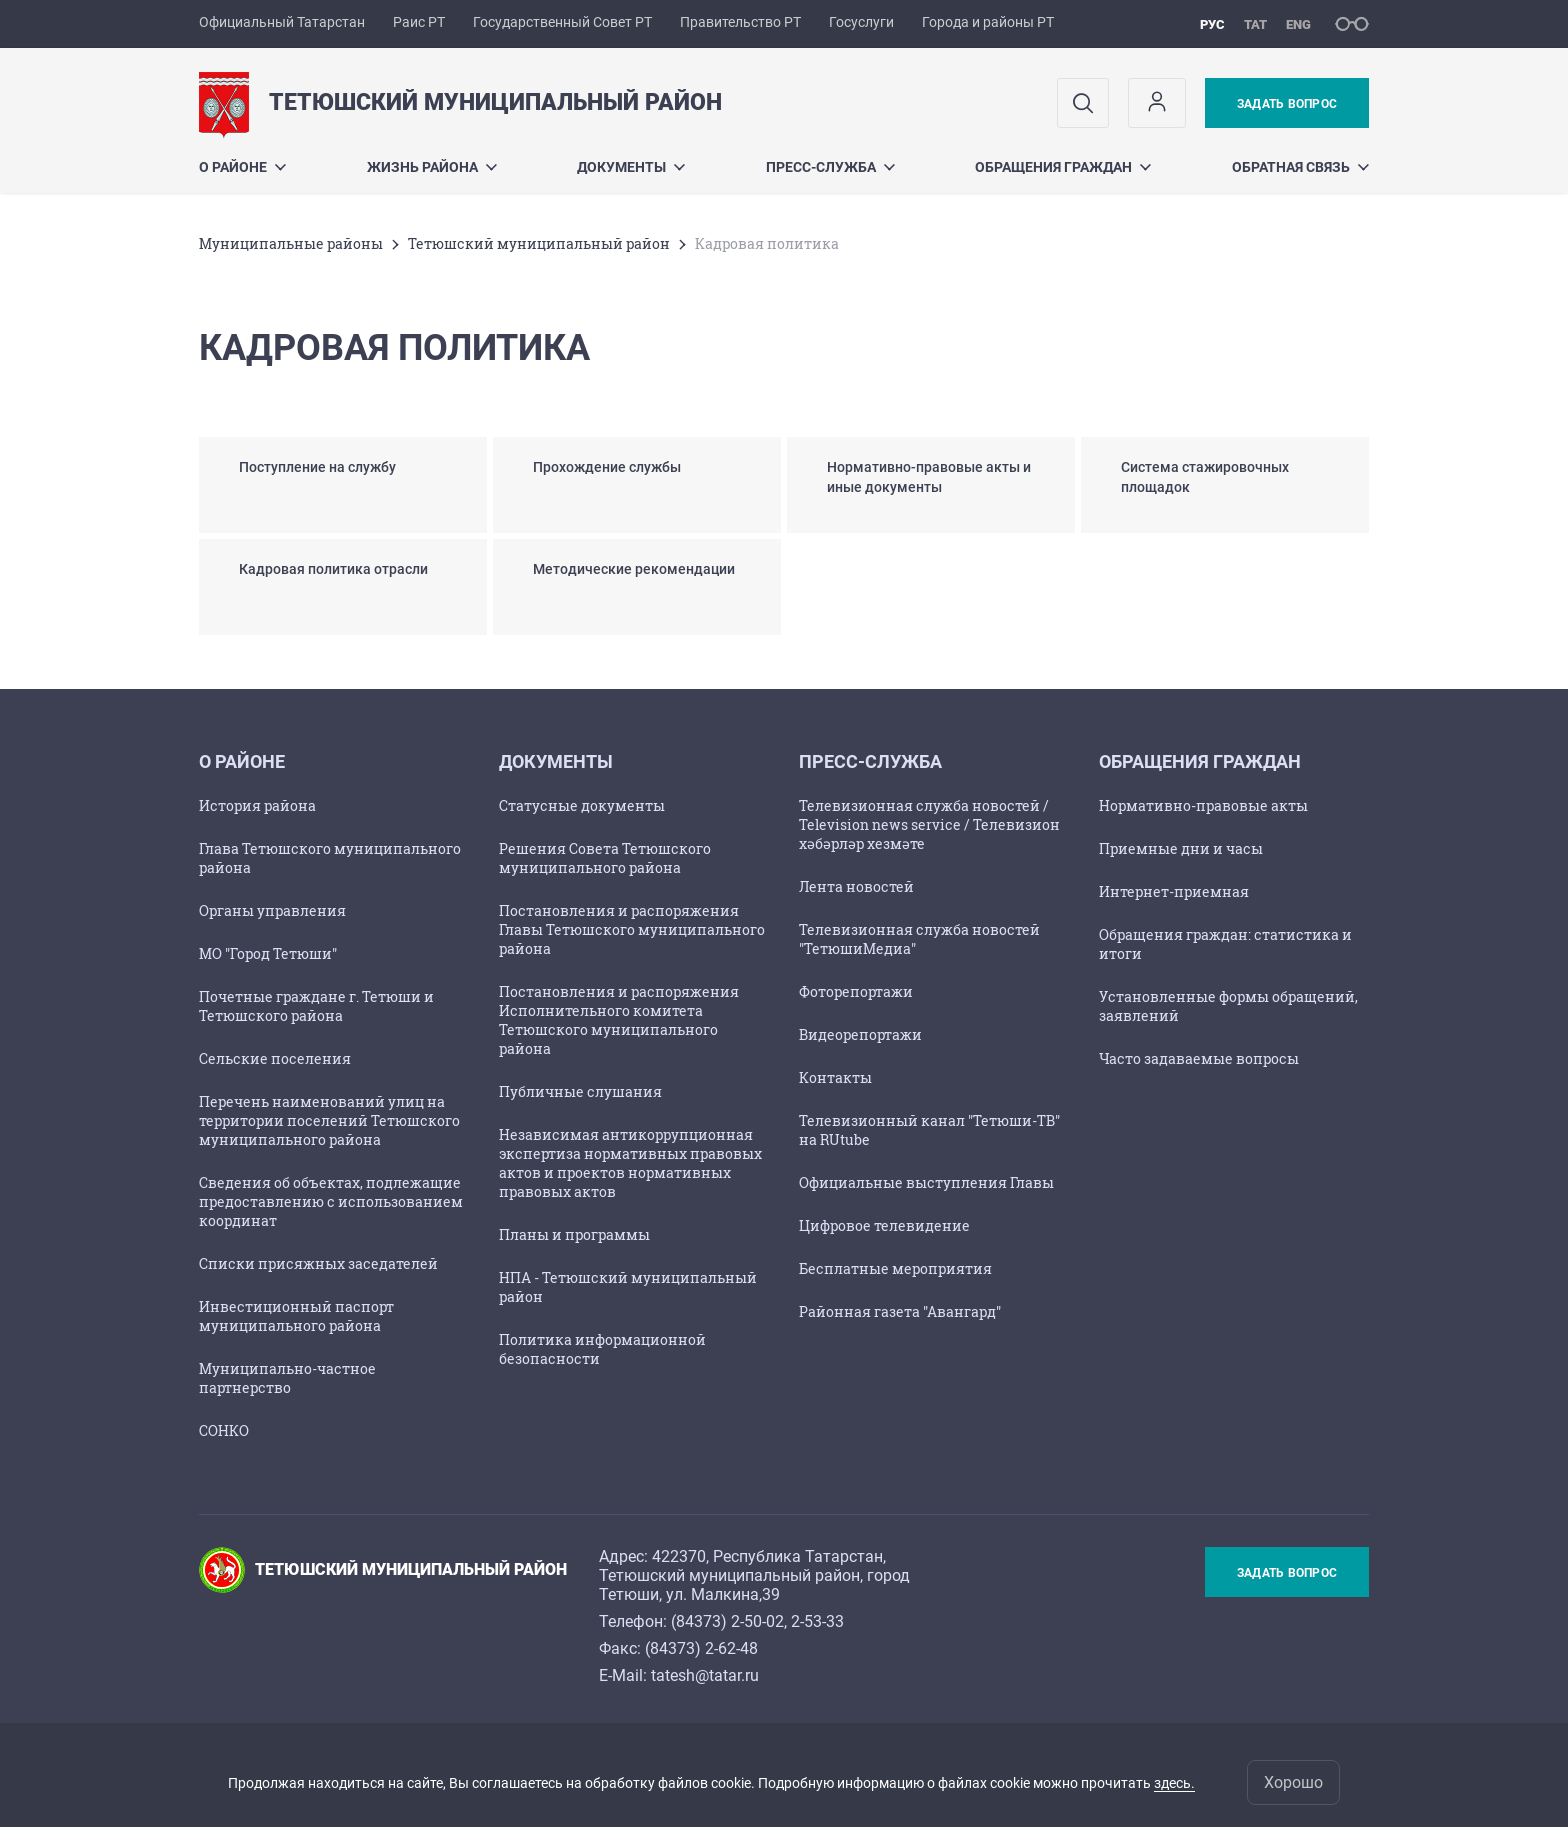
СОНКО (224, 1430)
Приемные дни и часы (1181, 848)
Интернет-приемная (1174, 891)
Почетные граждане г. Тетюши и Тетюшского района (316, 1006)
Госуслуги (861, 22)
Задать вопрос (1287, 104)
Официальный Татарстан (282, 22)
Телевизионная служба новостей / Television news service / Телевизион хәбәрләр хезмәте (929, 824)
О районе (242, 167)
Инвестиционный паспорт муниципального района (296, 1316)
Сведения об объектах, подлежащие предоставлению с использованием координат (331, 1201)
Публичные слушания (580, 1091)
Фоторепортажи (856, 991)
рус (1212, 24)
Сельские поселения (275, 1058)
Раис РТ (419, 22)
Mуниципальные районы (291, 243)
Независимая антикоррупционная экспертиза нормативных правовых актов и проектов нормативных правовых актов (630, 1163)
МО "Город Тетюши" (268, 953)
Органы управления (272, 910)
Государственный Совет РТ (562, 22)
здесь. (1174, 1783)
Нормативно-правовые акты (1203, 805)
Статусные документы (582, 805)
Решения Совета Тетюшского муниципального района (605, 858)
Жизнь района (432, 167)
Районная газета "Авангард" (900, 1311)
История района (257, 805)
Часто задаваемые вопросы (1199, 1058)
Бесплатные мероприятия (895, 1268)
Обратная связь (1300, 167)
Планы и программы (574, 1234)
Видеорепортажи (860, 1034)
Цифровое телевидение (884, 1225)
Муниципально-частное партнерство (287, 1378)
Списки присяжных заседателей (318, 1263)
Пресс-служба (830, 167)
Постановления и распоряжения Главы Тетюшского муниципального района (632, 929)
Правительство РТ (740, 22)
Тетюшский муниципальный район (539, 243)
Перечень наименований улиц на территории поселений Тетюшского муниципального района (329, 1120)
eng (1298, 24)
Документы (631, 167)
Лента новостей (856, 886)
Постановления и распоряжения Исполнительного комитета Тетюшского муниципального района (619, 1020)
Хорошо (1293, 1782)
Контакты (835, 1077)
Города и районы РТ (988, 22)
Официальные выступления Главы (926, 1182)
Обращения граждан (1063, 167)
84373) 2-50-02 (730, 1621)
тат (1255, 24)
